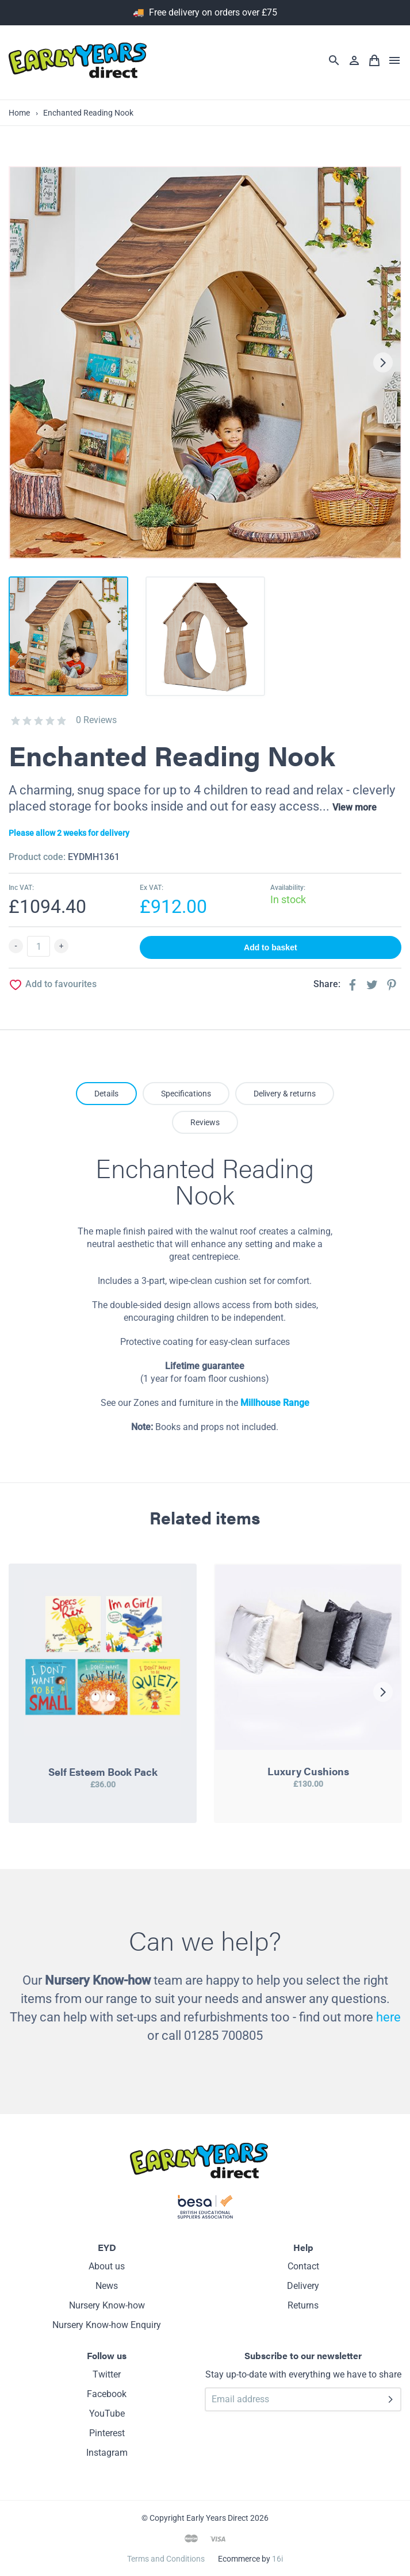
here (388, 2017)
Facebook (107, 2393)
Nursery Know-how (107, 2305)
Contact (303, 2266)
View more (354, 807)
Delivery (303, 2285)
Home (19, 112)
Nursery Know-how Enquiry (106, 2324)
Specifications (186, 1093)
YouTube (107, 2413)
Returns (303, 2305)
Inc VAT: (21, 888)
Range (295, 1402)
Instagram (107, 2452)
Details (106, 1093)
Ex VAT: (151, 888)
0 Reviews (96, 719)
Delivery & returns (285, 1093)
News (106, 2285)
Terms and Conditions (166, 2558)
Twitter (107, 2374)
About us (107, 2266)
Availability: (287, 888)
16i (277, 2558)
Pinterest (107, 2433)
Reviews (205, 1122)
